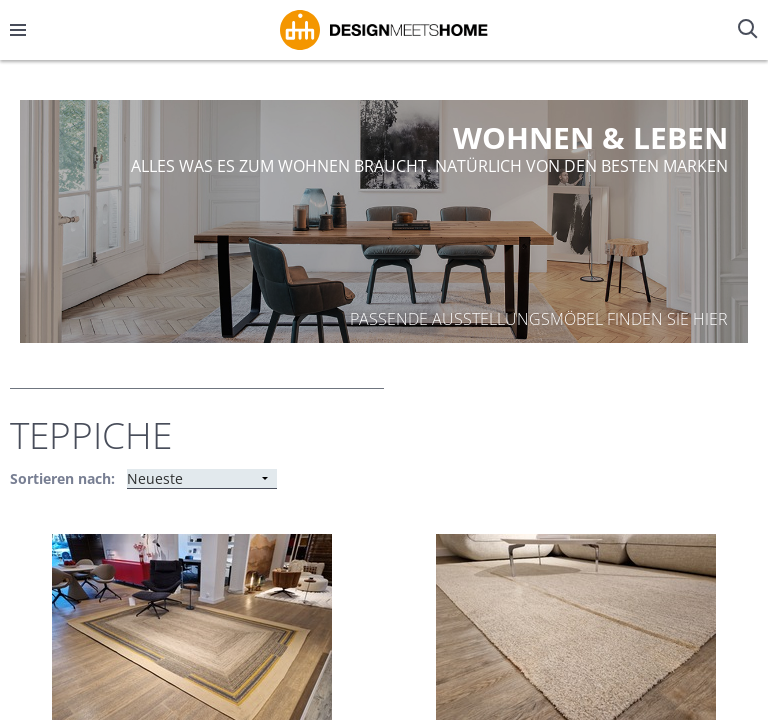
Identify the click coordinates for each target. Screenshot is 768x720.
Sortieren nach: (62, 478)
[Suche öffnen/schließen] (750, 30)
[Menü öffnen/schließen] (18, 30)
